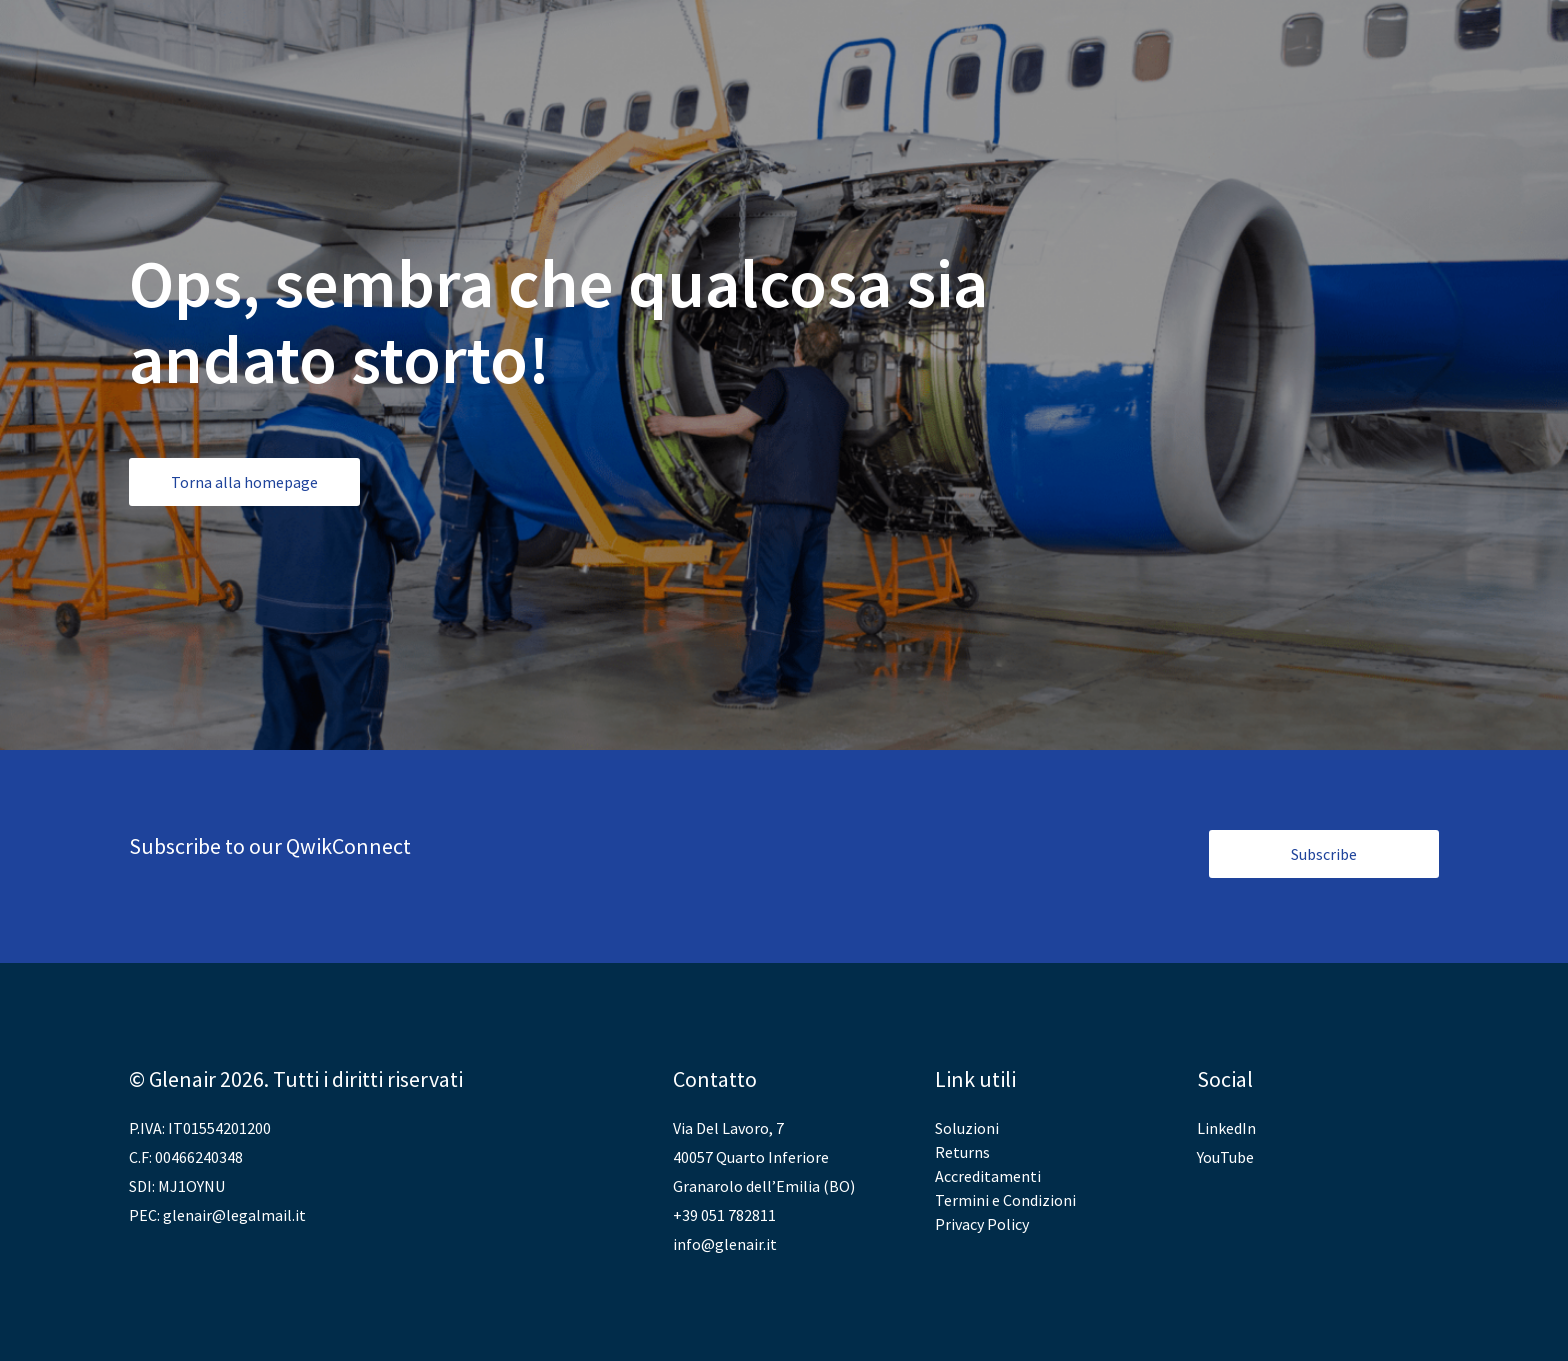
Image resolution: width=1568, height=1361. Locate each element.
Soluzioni (967, 1128)
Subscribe (1324, 854)
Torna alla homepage (244, 482)
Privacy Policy (982, 1224)
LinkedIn (1226, 1128)
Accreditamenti (988, 1176)
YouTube (1225, 1157)
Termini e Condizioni (1005, 1200)
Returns (962, 1152)
